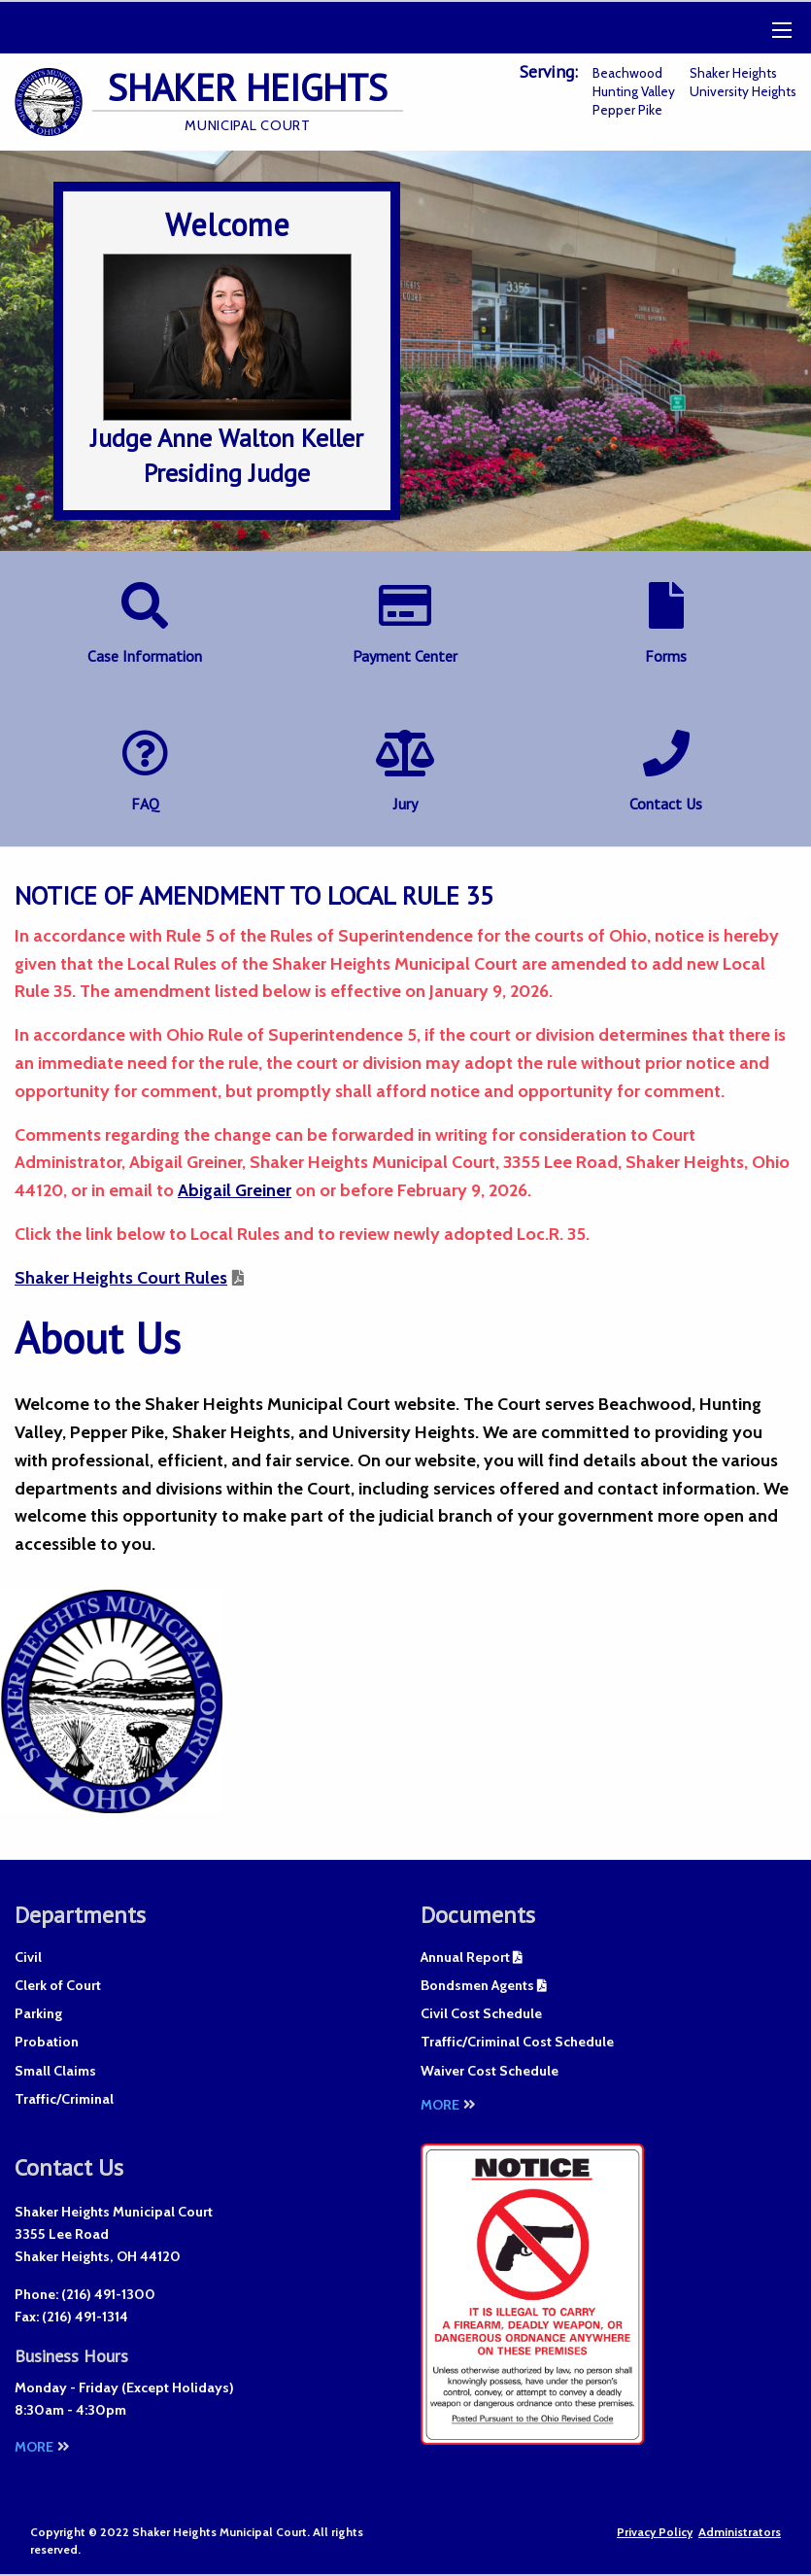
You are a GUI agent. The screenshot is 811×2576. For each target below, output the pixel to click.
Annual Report (465, 1957)
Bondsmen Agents (477, 1985)
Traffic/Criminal (64, 2099)
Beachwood (627, 73)
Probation (47, 2041)
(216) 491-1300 (108, 2294)
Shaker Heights (733, 73)
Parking (38, 2013)
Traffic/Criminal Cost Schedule (517, 2041)
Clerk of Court (58, 1985)
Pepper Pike (627, 110)
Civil (28, 1957)
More (448, 2104)
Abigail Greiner (234, 1190)
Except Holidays (177, 2387)
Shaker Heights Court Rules (121, 1277)
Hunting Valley (633, 91)
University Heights (743, 91)
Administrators (739, 2531)
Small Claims (55, 2070)
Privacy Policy (655, 2531)
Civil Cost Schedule (481, 2013)
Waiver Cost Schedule (489, 2070)
